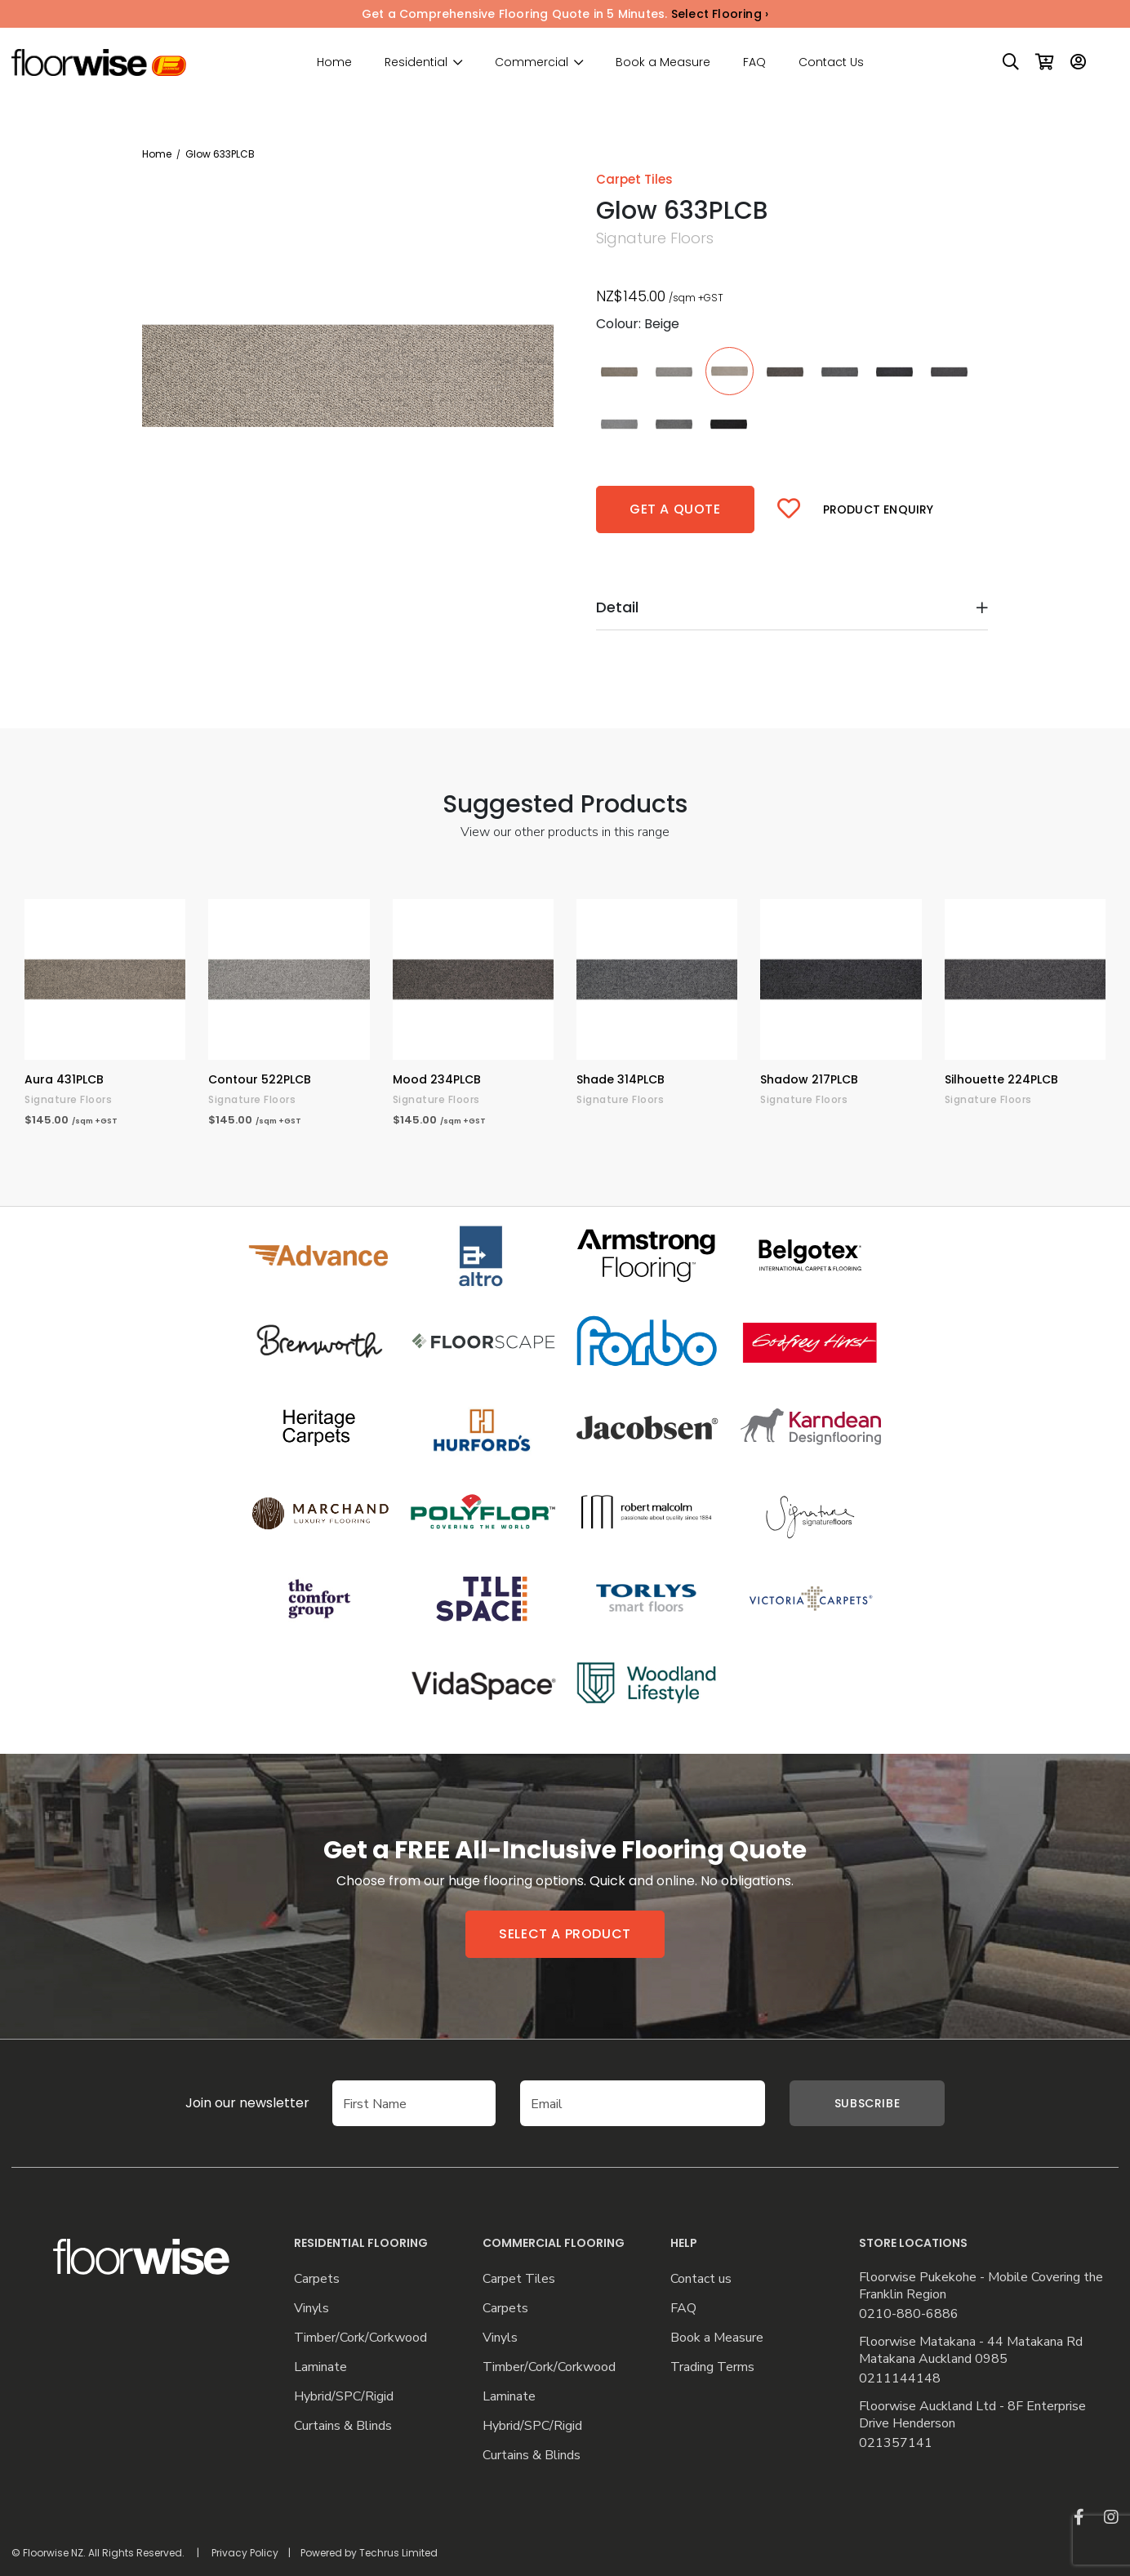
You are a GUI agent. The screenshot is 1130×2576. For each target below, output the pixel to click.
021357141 (895, 2443)
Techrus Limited (398, 2553)
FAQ (754, 62)
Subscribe (867, 2103)
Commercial (531, 62)
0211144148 (900, 2378)
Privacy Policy (244, 2553)
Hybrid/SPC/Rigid (344, 2396)
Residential (416, 62)
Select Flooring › (719, 14)
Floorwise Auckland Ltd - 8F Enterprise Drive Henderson (972, 2415)
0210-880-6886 (909, 2314)
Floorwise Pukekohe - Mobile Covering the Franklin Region (981, 2286)
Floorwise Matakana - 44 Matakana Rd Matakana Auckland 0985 (971, 2351)
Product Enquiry (878, 509)
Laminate (320, 2367)
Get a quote (675, 509)
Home (334, 62)
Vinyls (311, 2308)
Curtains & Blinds (343, 2426)
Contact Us (831, 62)
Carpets (317, 2279)
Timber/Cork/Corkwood (360, 2338)
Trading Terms (712, 2367)
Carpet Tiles (519, 2279)
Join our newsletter (223, 2102)
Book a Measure (663, 62)
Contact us (701, 2279)
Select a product (565, 1933)
